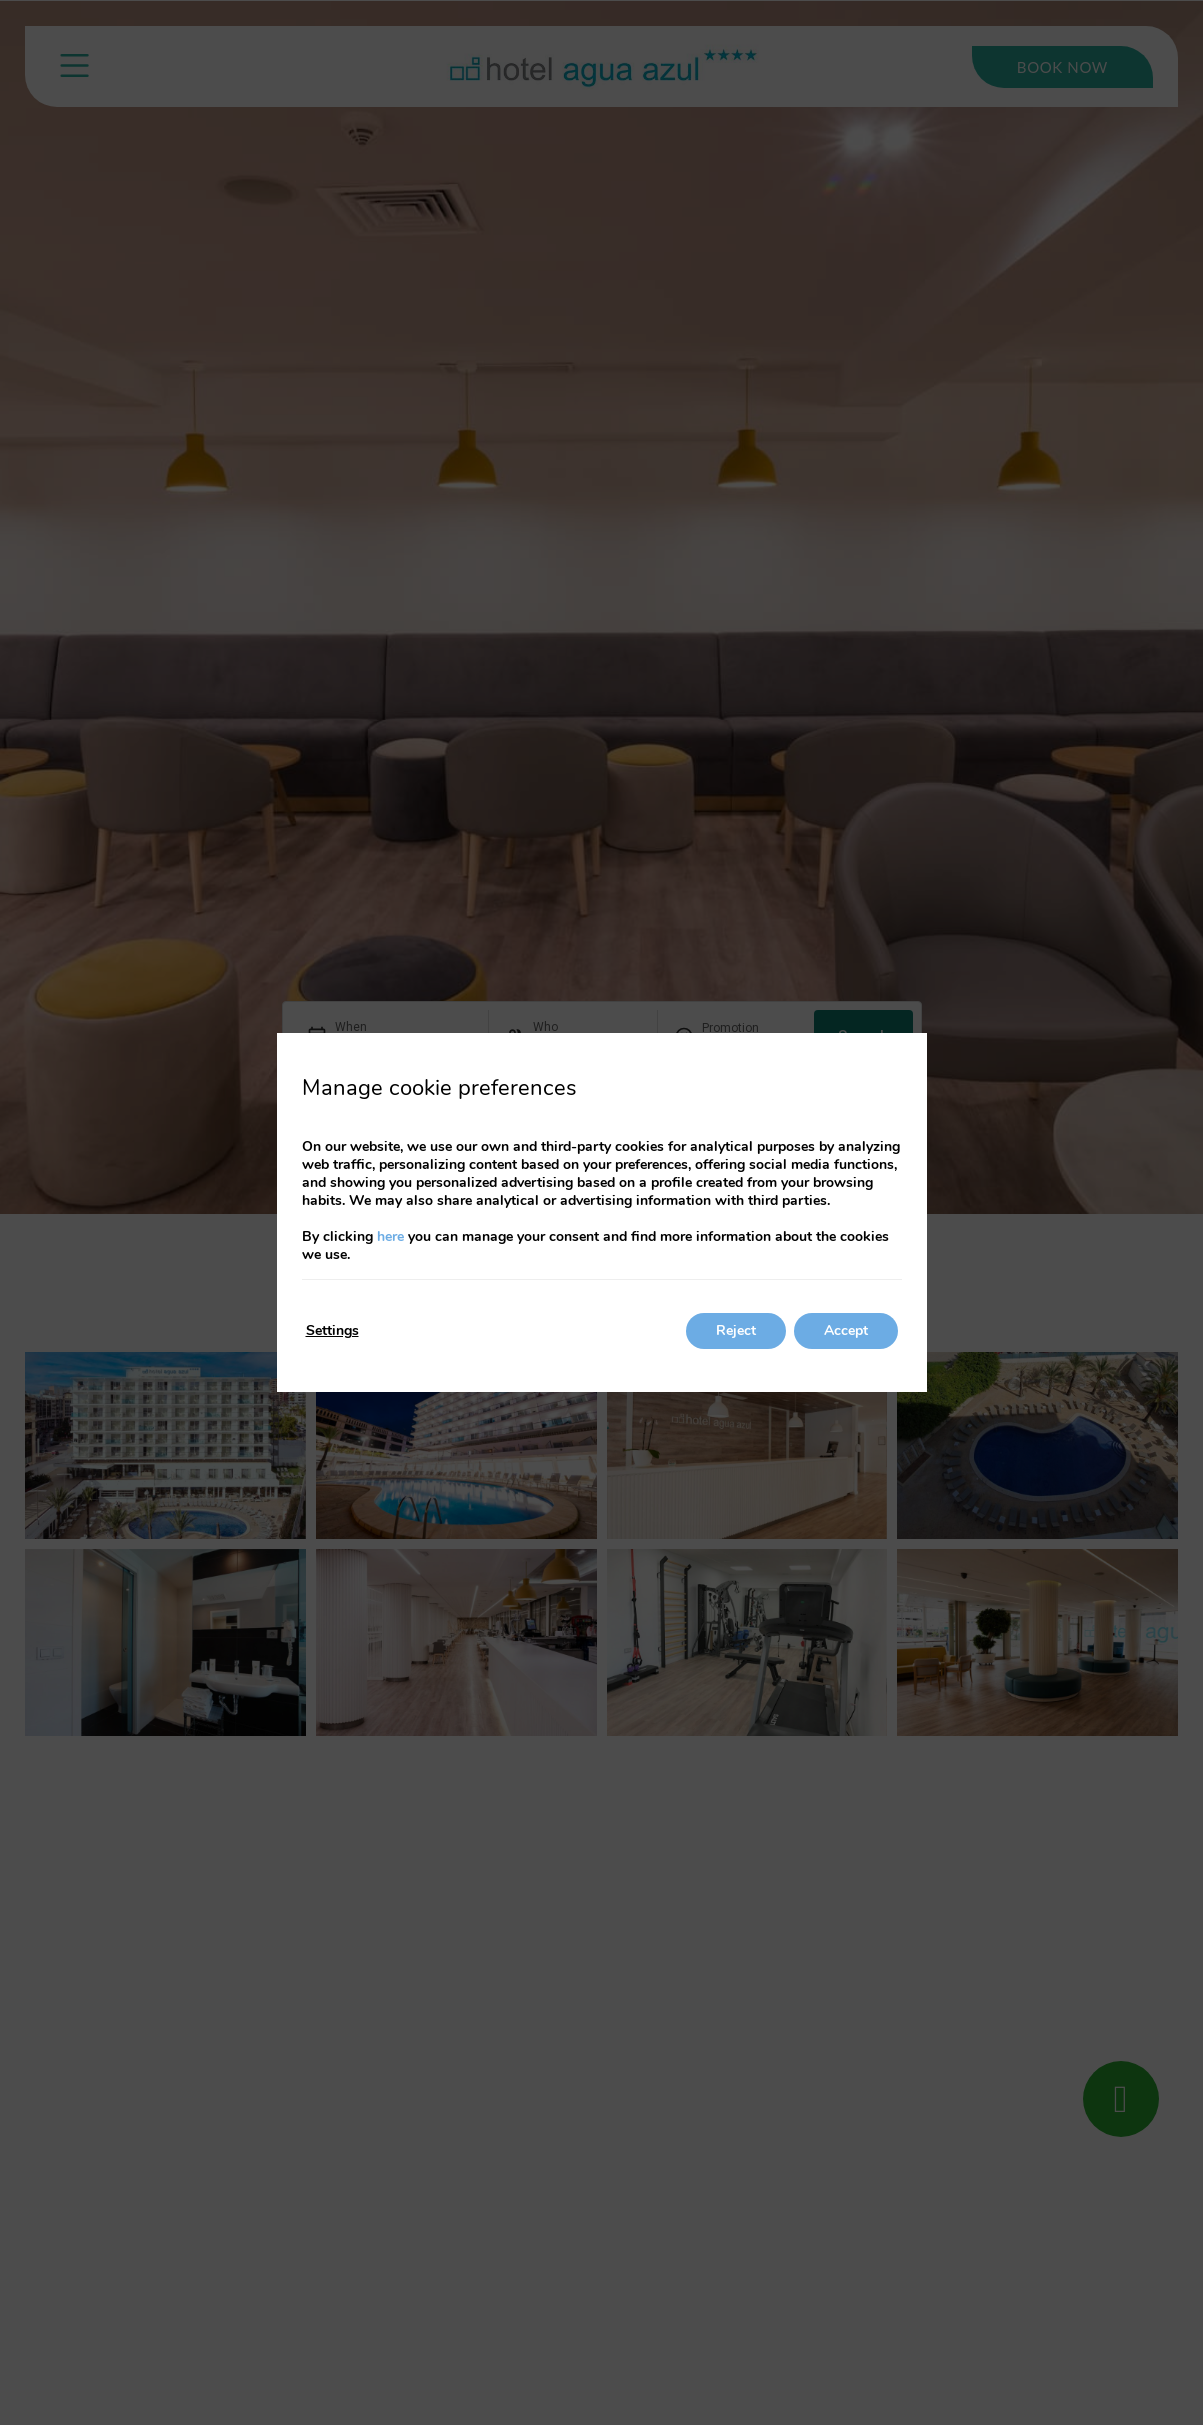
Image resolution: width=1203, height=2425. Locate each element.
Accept (846, 1330)
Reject (736, 1330)
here (390, 1236)
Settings (332, 1330)
